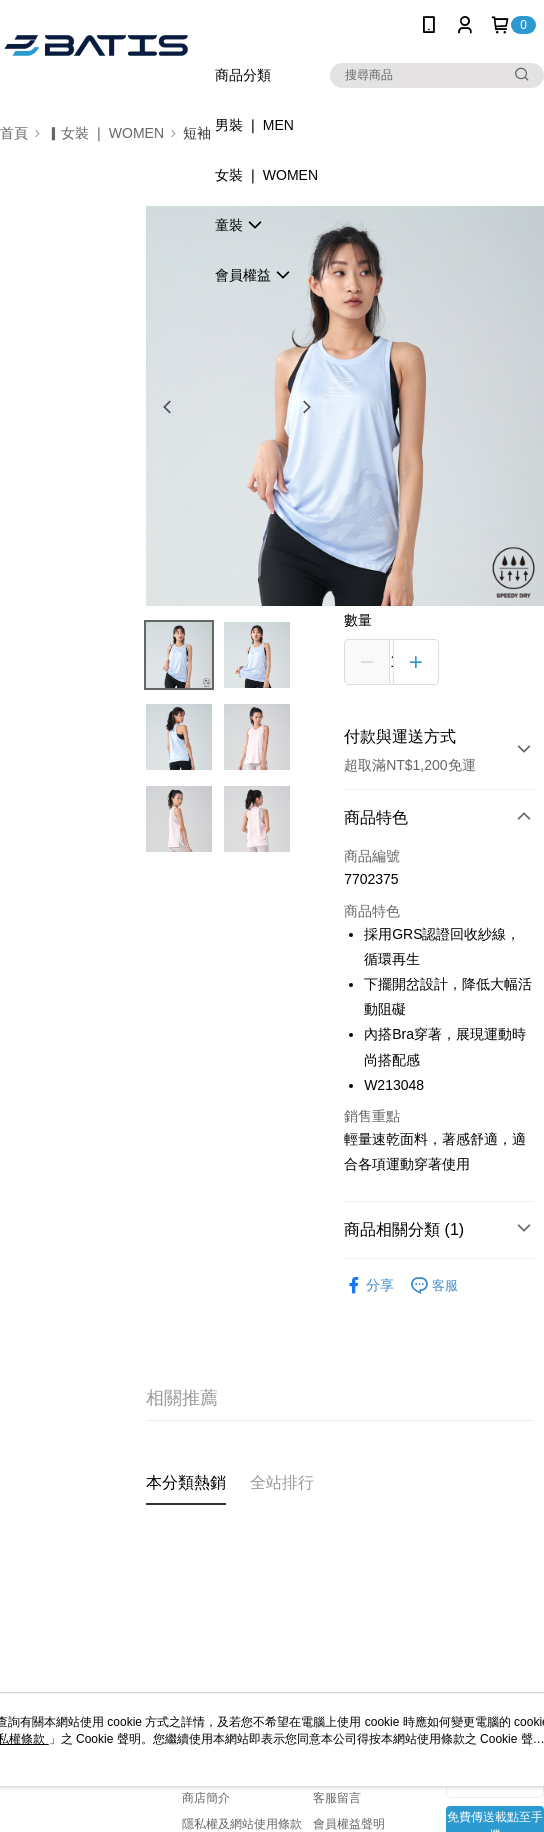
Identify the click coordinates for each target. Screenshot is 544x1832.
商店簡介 (206, 1798)
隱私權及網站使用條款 (242, 1824)
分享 (369, 1285)
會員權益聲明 (349, 1824)
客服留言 (337, 1798)
